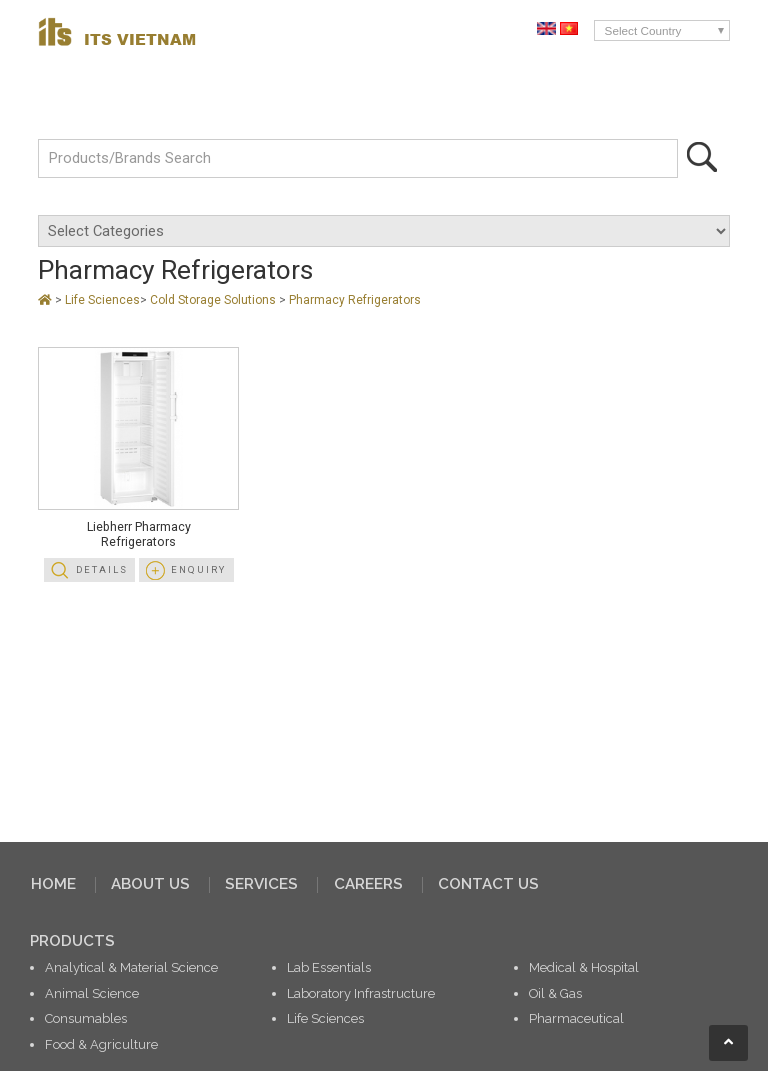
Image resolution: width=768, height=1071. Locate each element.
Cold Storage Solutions (214, 300)
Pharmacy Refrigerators (355, 300)
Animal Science (92, 993)
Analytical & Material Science (131, 967)
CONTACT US (488, 884)
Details (102, 569)
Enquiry (198, 569)
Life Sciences (102, 300)
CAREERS (368, 884)
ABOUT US (150, 884)
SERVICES (261, 884)
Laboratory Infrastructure (361, 993)
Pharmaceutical (576, 1018)
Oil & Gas (555, 993)
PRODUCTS (72, 941)
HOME (53, 884)
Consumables (86, 1018)
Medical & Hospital (584, 967)
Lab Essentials (329, 967)
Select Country (643, 30)
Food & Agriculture (101, 1044)
